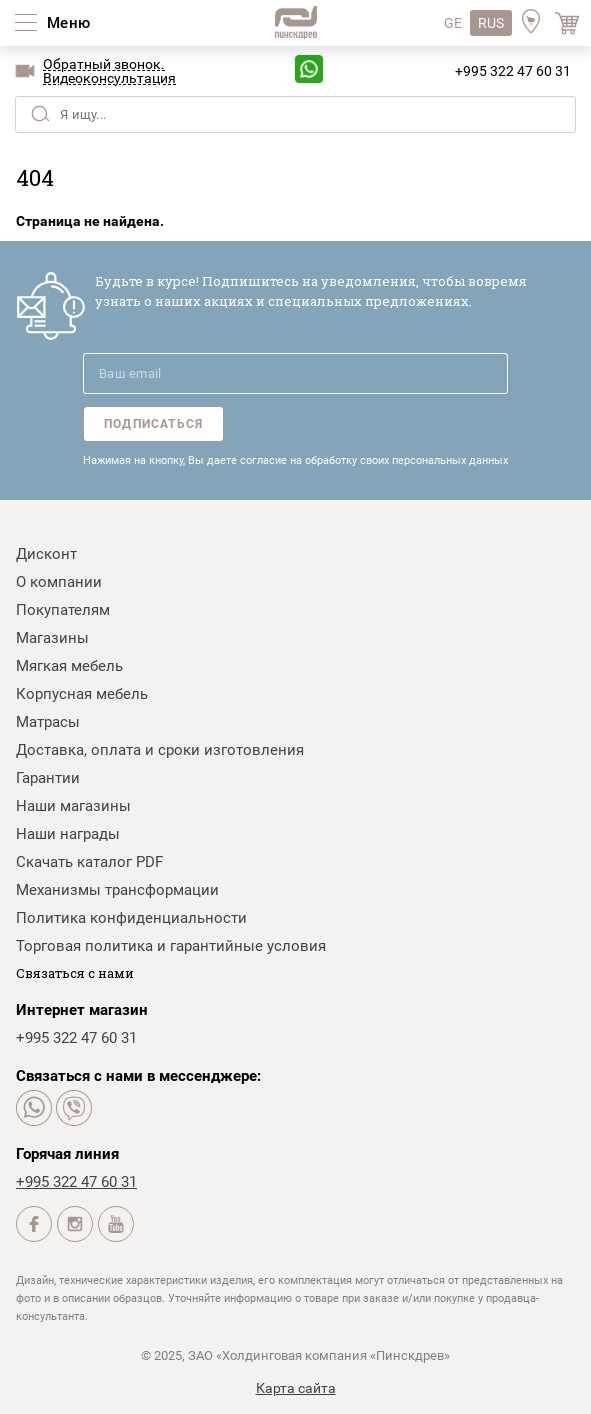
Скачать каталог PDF (89, 862)
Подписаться (153, 424)
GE (453, 23)
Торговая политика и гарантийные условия (171, 946)
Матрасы (48, 722)
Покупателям (63, 610)
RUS (491, 23)
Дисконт (46, 554)
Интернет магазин (82, 1010)
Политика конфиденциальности (131, 918)
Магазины (52, 638)
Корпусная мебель (82, 694)
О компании (59, 582)
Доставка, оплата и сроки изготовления (160, 750)
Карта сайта (296, 1388)
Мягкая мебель (69, 666)
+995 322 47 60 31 (513, 71)
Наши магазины (73, 806)
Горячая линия (67, 1154)
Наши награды (68, 834)
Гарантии (48, 778)
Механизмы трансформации (117, 890)
